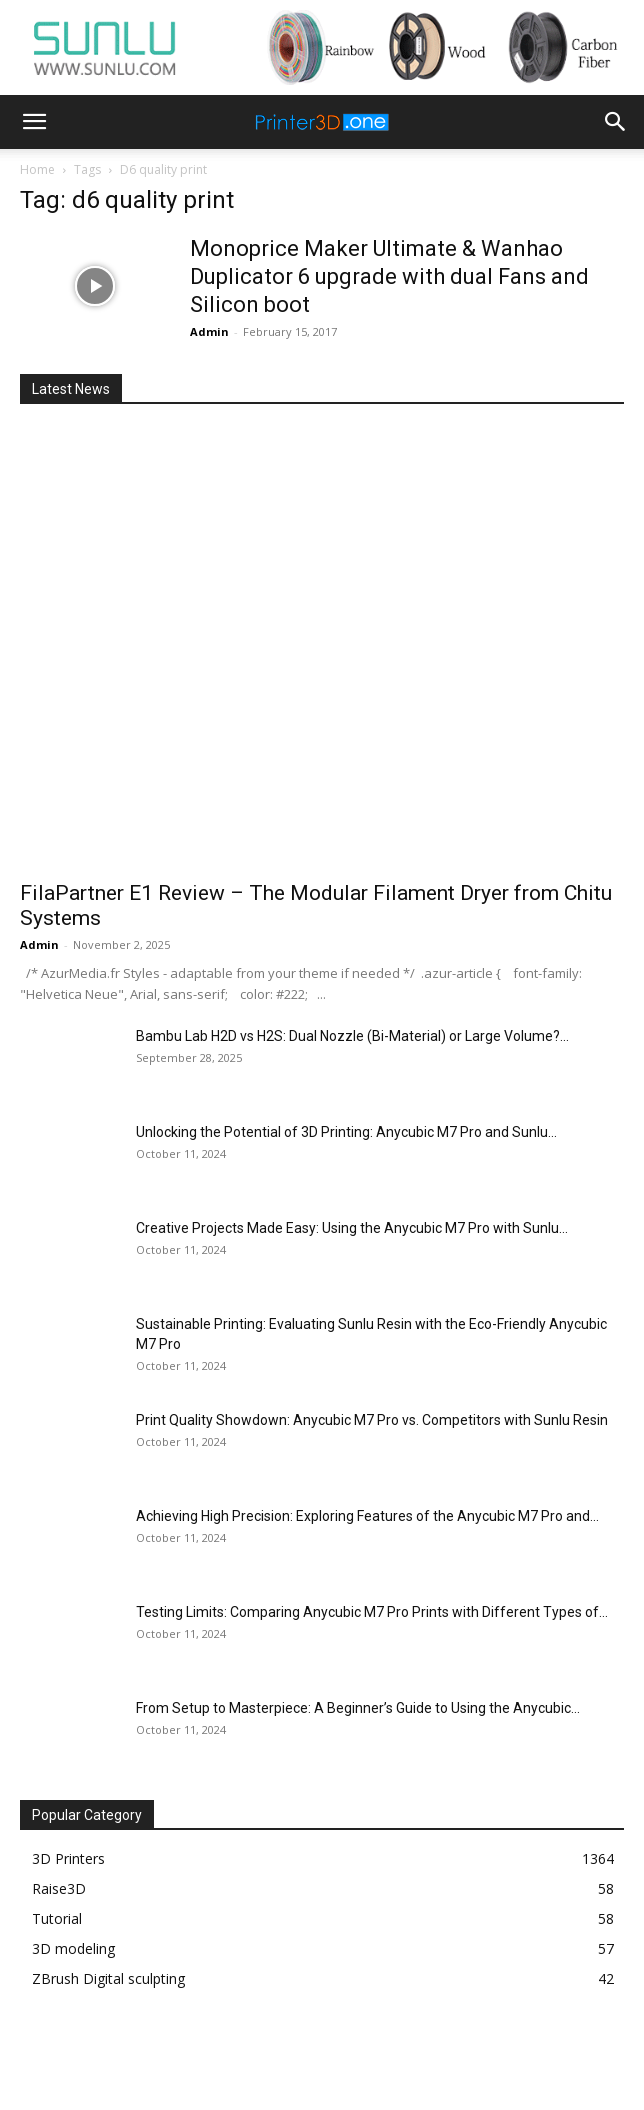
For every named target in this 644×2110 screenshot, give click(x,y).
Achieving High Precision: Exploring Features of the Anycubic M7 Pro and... (367, 1516)
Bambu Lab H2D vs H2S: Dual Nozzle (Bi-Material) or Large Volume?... (352, 1036)
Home (37, 169)
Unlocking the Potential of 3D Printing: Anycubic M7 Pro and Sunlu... (346, 1132)
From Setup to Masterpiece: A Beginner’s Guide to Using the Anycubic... (358, 1708)
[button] (34, 122)
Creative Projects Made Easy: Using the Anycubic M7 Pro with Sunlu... (352, 1228)
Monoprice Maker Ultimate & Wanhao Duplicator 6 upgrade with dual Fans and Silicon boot (389, 276)
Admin (209, 331)
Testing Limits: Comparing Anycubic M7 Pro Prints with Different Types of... (372, 1612)
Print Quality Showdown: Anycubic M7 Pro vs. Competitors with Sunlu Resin (372, 1420)
